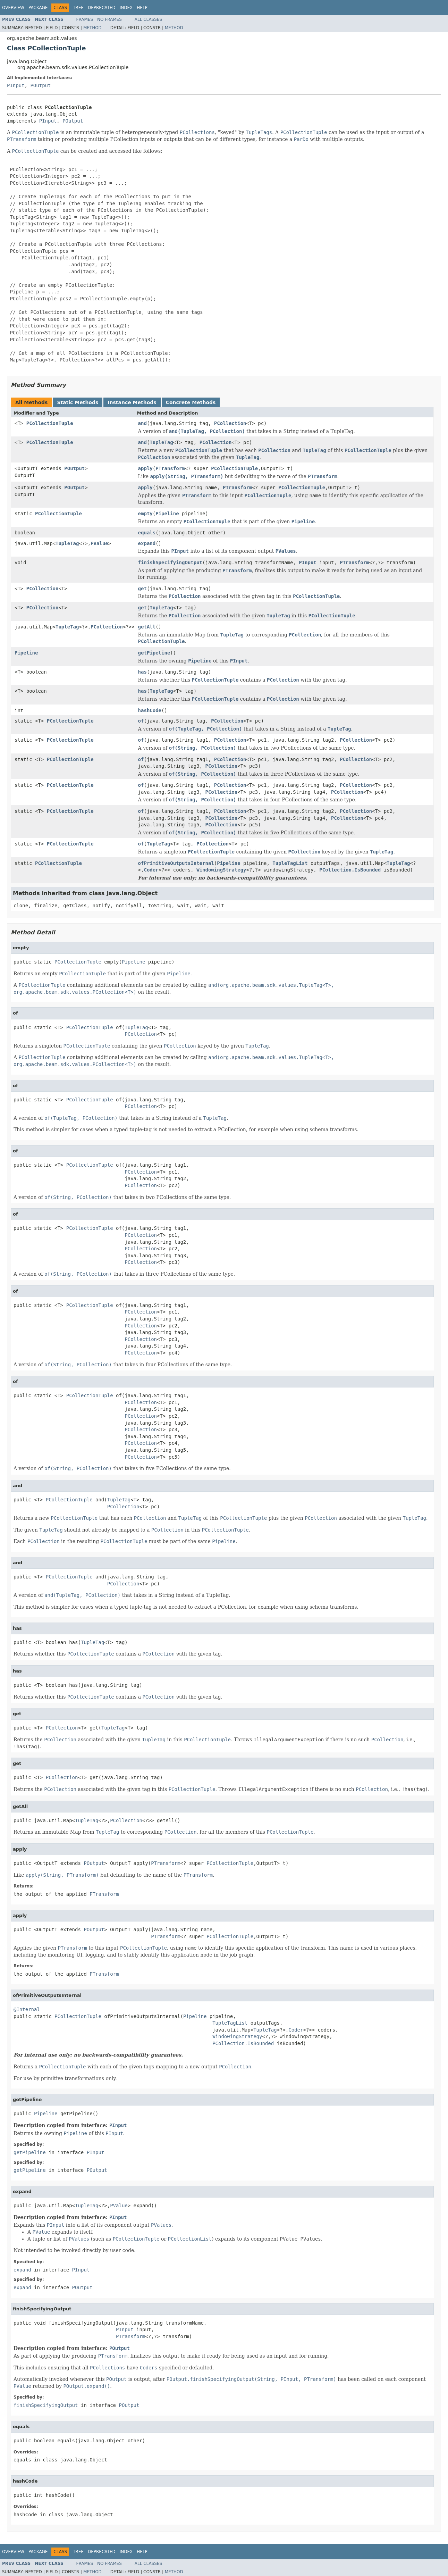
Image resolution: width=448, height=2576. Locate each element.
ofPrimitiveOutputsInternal (176, 863)
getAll (147, 627)
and (142, 423)
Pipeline (167, 513)
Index (126, 7)
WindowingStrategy (221, 870)
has (142, 672)
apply (145, 468)
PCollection (230, 423)
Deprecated (102, 7)
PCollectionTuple (49, 423)
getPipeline (154, 653)
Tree (78, 7)
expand (147, 543)
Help (142, 7)
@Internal (27, 2009)
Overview (13, 7)
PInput (16, 85)
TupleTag (161, 442)
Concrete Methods (191, 402)
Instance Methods (132, 402)
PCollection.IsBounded (350, 870)
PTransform (170, 468)
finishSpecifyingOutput (170, 562)
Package (38, 7)
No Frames (109, 19)
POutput (40, 85)
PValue (99, 543)
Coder (151, 870)
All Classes (148, 19)
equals (147, 532)
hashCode (149, 710)
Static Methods (77, 402)
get (142, 588)
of (141, 721)
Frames (84, 19)
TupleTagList (289, 863)
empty (145, 513)
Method (92, 27)
